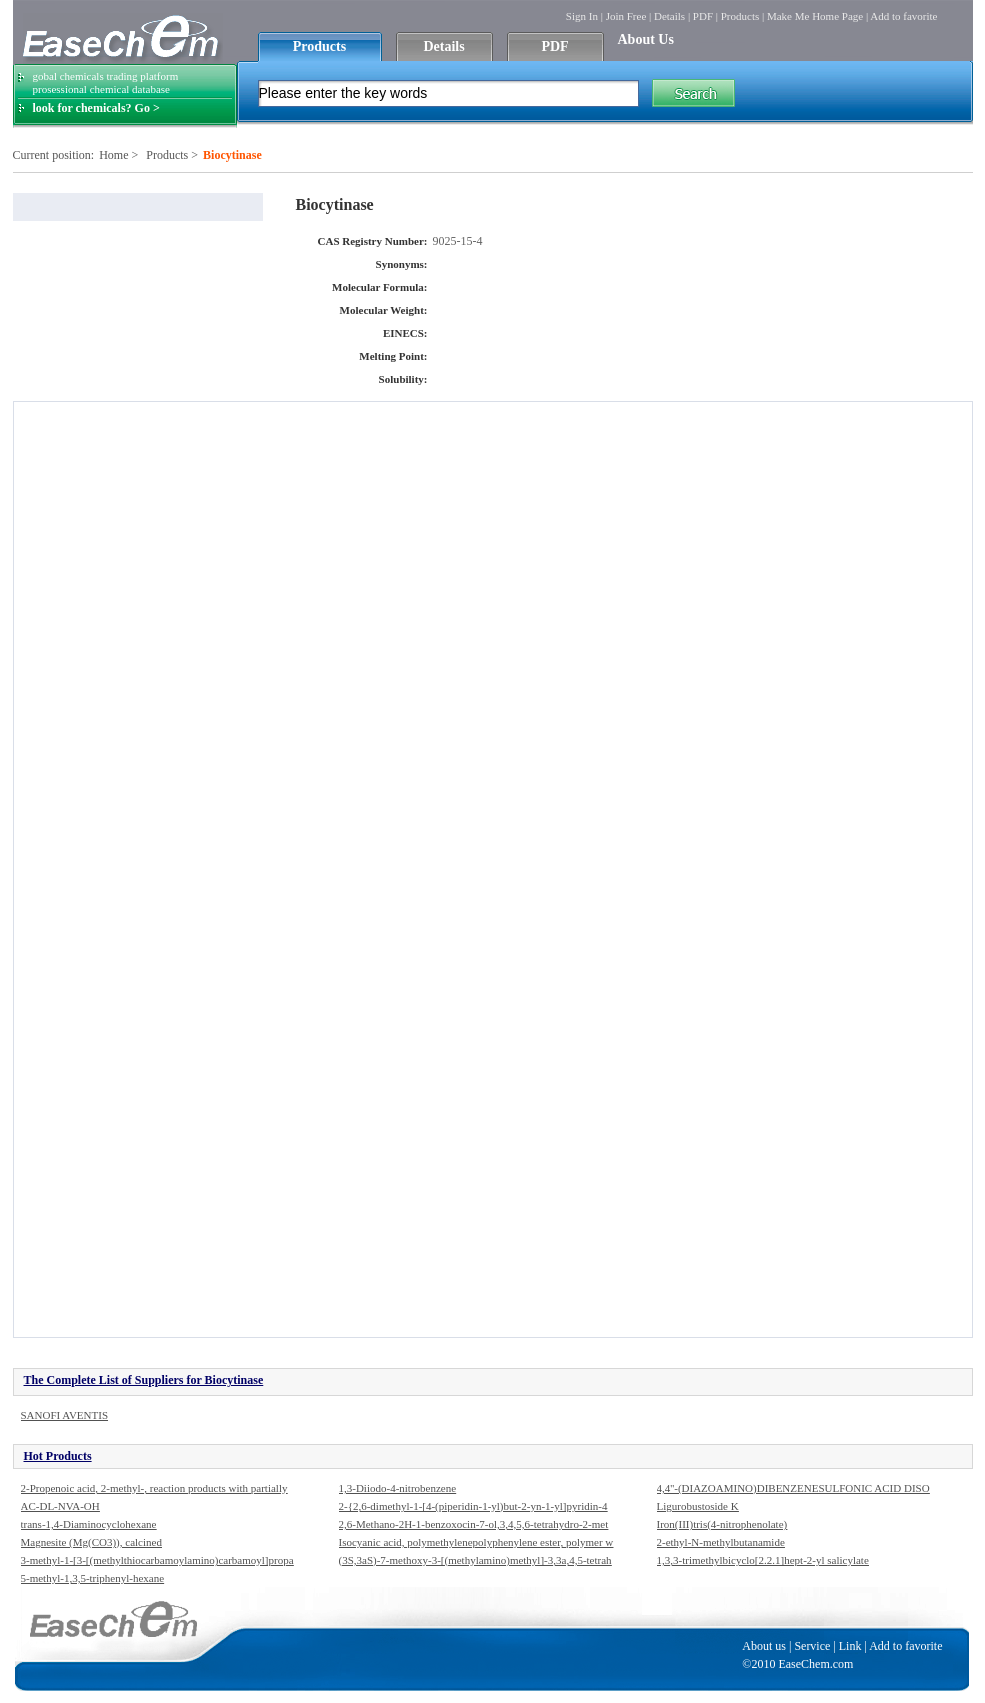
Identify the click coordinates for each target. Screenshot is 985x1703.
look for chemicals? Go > (96, 108)
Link (850, 1646)
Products (740, 16)
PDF (703, 16)
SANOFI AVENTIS (65, 1415)
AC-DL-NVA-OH (60, 1506)
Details (669, 16)
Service (812, 1646)
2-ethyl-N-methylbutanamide (721, 1542)
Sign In (582, 16)
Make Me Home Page (815, 16)
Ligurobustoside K (698, 1506)
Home (113, 155)
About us (764, 1646)
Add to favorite (903, 16)
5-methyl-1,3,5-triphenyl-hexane (93, 1578)
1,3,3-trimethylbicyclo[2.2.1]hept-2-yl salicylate (763, 1560)
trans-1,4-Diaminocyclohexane (89, 1524)
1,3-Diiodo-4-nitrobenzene (398, 1488)
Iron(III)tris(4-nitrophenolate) (722, 1524)
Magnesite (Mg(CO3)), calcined (91, 1542)
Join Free (626, 16)
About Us (646, 39)
